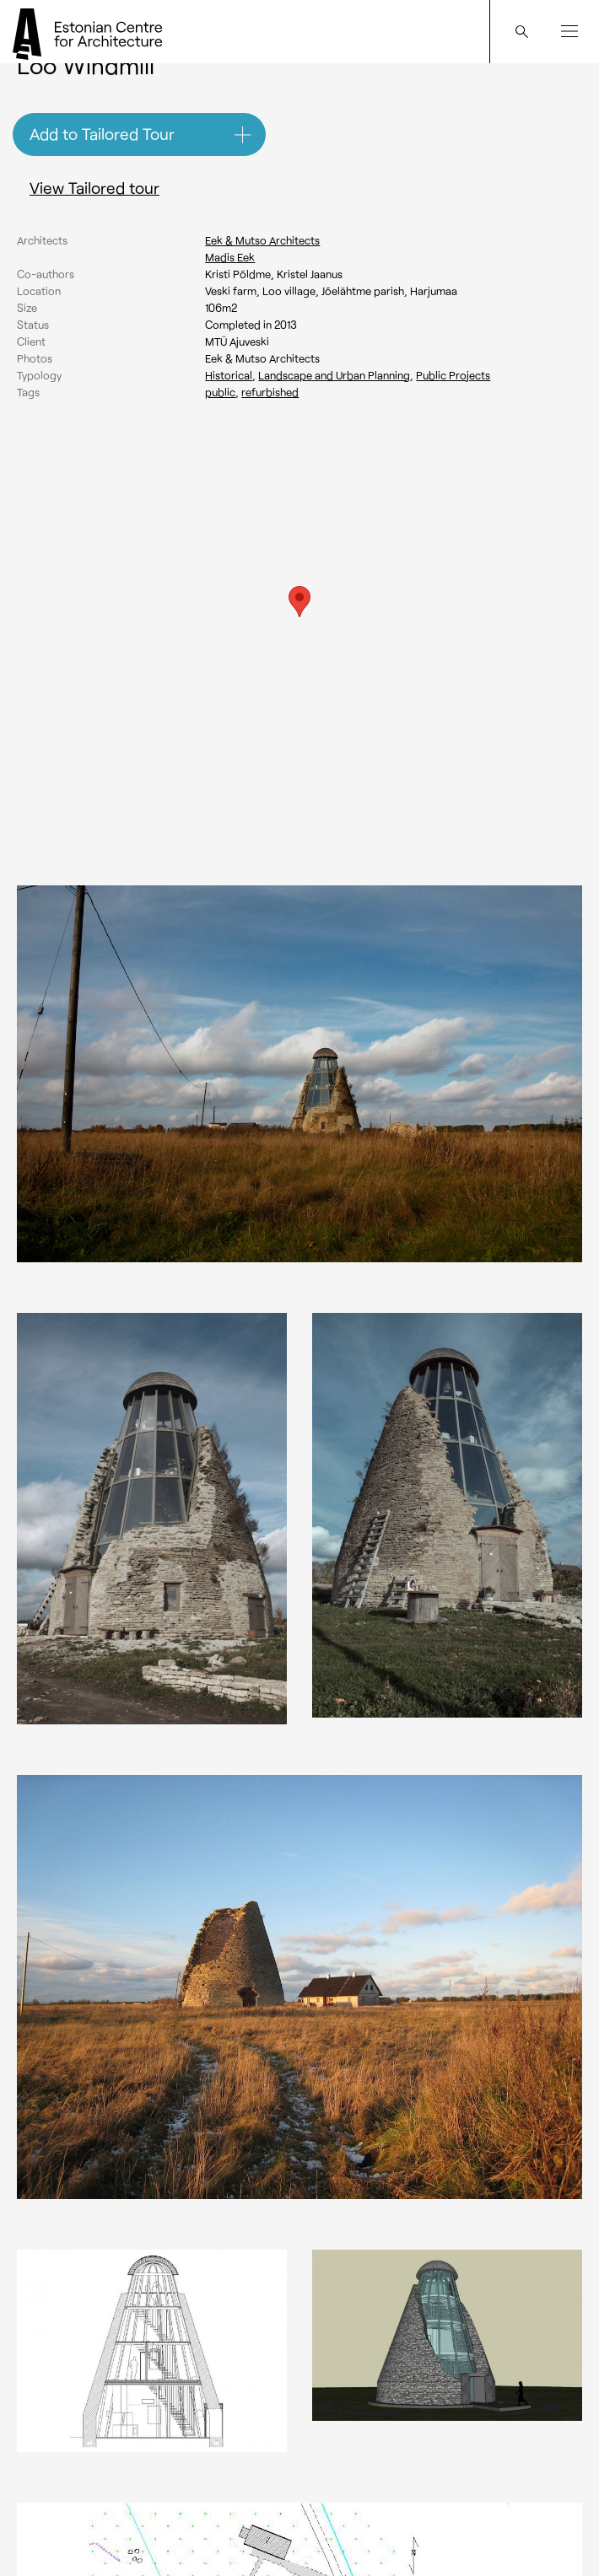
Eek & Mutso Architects (262, 240)
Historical (228, 375)
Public (220, 392)
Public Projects (453, 375)
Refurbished (270, 392)
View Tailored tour (94, 187)
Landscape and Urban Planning (334, 375)
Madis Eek (230, 257)
